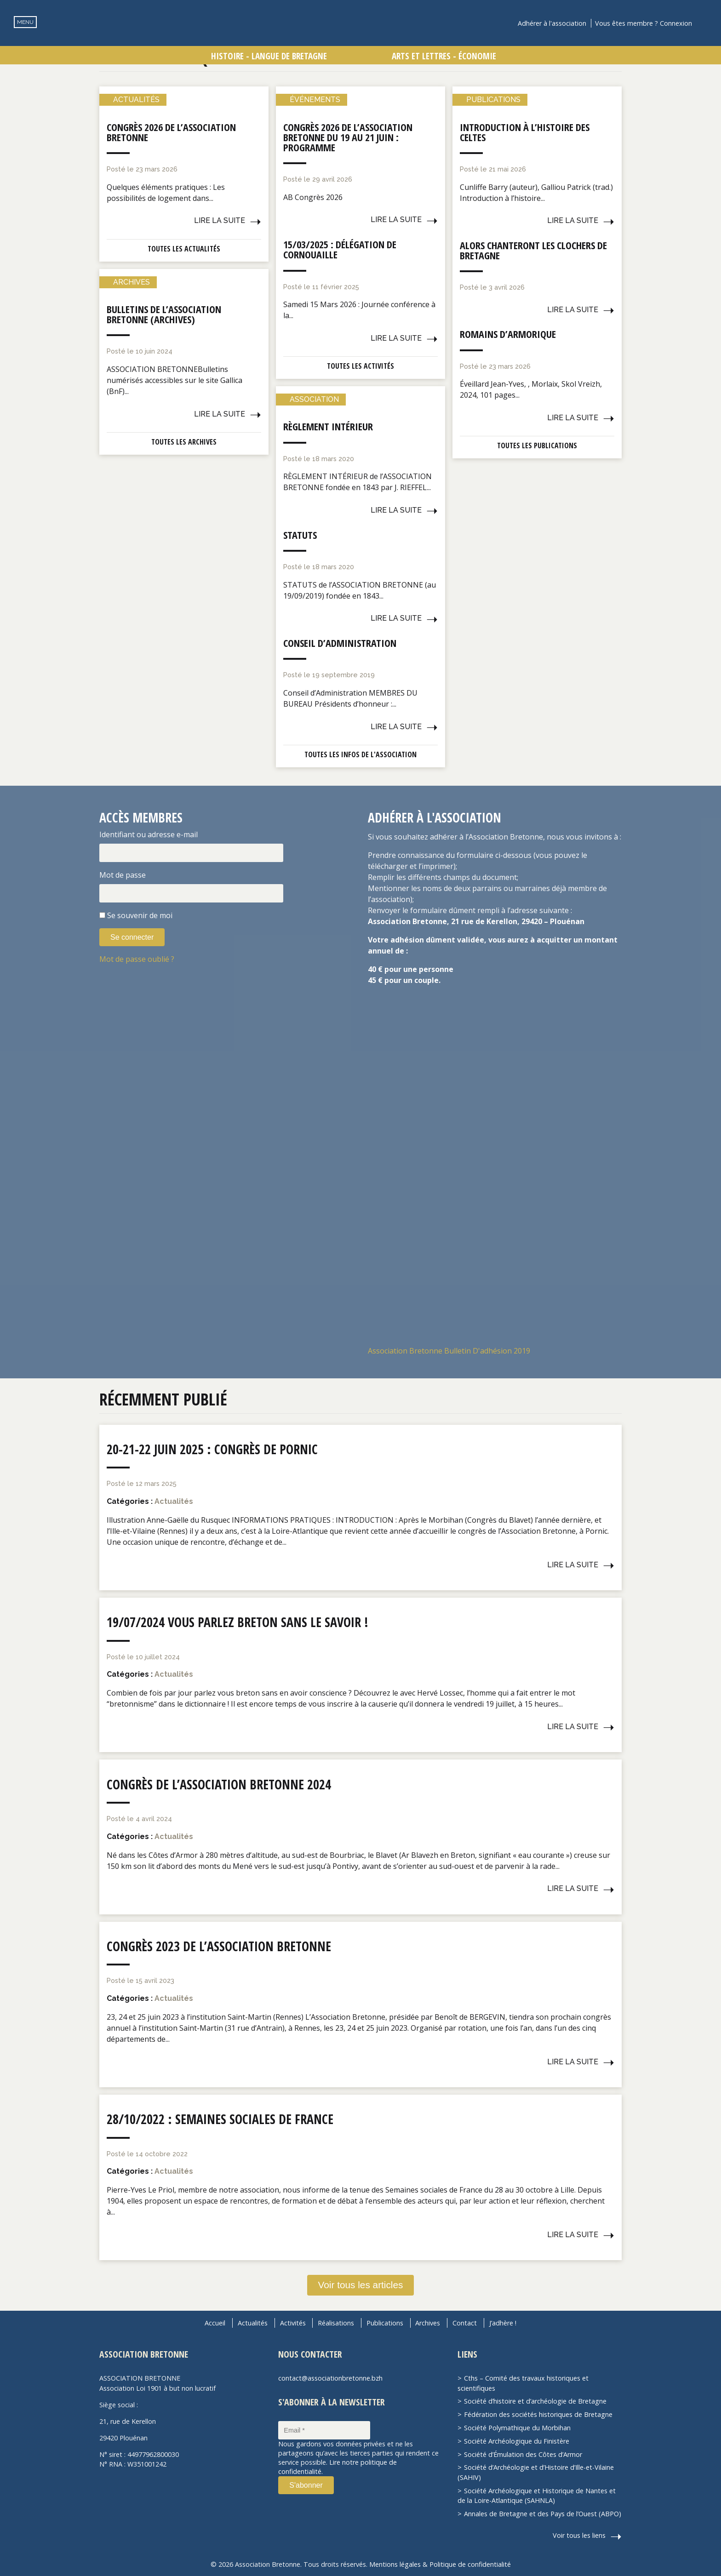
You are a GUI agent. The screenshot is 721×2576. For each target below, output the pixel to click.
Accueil (215, 2323)
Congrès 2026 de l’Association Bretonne (171, 132)
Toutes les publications (537, 445)
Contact (464, 2323)
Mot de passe (122, 875)
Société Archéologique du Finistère (516, 2441)
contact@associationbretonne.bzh (330, 2378)
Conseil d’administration (339, 643)
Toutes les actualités (184, 249)
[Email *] (324, 2430)
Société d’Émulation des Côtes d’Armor (523, 2454)
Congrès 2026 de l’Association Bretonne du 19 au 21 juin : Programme (347, 137)
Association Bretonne (360, 39)
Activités (293, 2323)
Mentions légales (395, 2564)
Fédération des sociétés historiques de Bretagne (538, 2414)
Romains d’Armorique (508, 334)
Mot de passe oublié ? (136, 959)
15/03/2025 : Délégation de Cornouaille (339, 249)
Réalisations (336, 2323)
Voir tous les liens (579, 2535)
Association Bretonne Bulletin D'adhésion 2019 (449, 1351)
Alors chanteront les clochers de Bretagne (533, 250)
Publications (384, 2323)
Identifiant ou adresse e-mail (148, 834)
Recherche (705, 23)
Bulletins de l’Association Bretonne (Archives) (164, 314)
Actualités (253, 2323)
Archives (427, 2323)
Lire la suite (219, 220)
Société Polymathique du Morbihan (517, 2427)
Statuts (300, 535)
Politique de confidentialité (470, 2564)
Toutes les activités (360, 366)
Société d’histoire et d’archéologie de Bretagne (535, 2401)
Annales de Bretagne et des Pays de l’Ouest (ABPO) (542, 2513)
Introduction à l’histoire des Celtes (524, 132)
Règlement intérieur (328, 426)
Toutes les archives (184, 442)
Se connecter (132, 937)
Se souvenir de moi (139, 915)
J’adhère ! (502, 2323)
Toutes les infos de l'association (360, 754)
